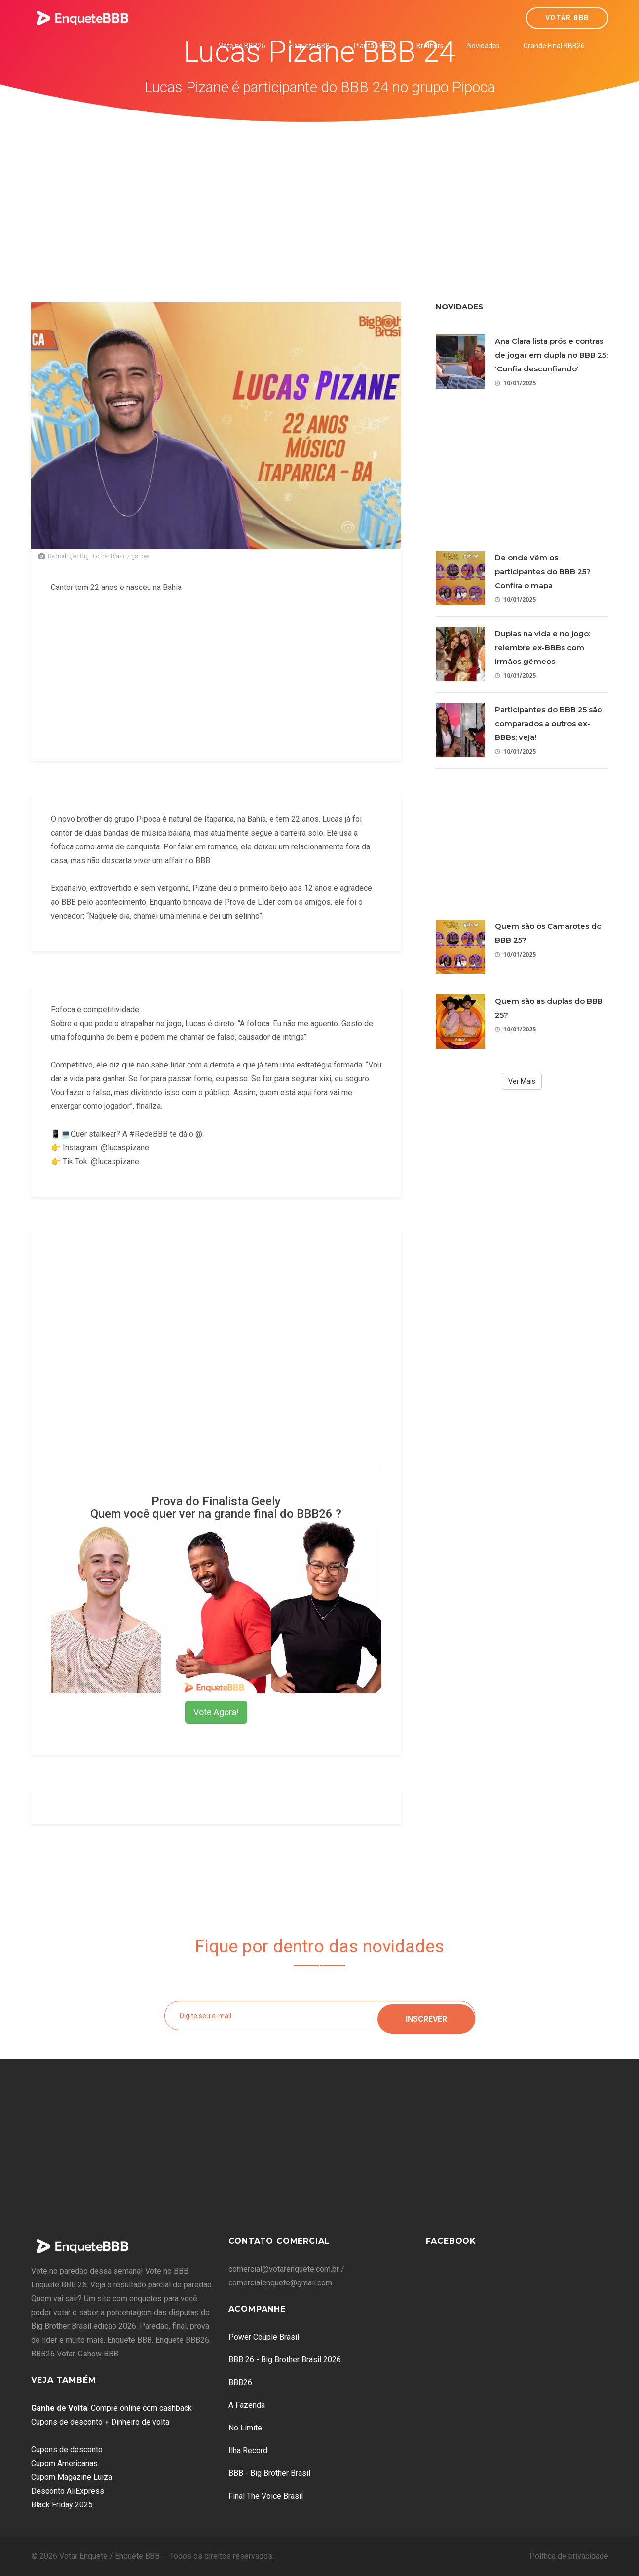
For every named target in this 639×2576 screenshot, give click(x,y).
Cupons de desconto (67, 2449)
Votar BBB (567, 18)
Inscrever (426, 2015)
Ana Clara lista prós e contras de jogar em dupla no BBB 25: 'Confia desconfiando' (551, 354)
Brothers (430, 46)
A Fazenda (246, 2405)
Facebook (451, 2240)
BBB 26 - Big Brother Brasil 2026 (284, 2359)
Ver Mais (521, 1081)
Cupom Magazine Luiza (71, 2477)
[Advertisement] (320, 196)
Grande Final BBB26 (554, 46)
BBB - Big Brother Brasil (269, 2473)
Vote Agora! (216, 1712)
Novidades (483, 46)
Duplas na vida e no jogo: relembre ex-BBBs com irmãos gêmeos (542, 647)
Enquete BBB (309, 46)
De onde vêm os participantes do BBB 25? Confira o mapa (543, 571)
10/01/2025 (515, 383)
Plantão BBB (373, 46)
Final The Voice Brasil (265, 2496)
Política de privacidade (568, 2556)
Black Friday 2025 (62, 2504)
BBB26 (240, 2382)
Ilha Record (247, 2450)
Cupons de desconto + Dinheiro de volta (100, 2422)
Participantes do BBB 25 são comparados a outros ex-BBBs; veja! (548, 723)
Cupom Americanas (64, 2463)
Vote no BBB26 (242, 46)
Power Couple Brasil (263, 2337)
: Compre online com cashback (111, 2408)
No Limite (245, 2427)
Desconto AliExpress (67, 2491)
